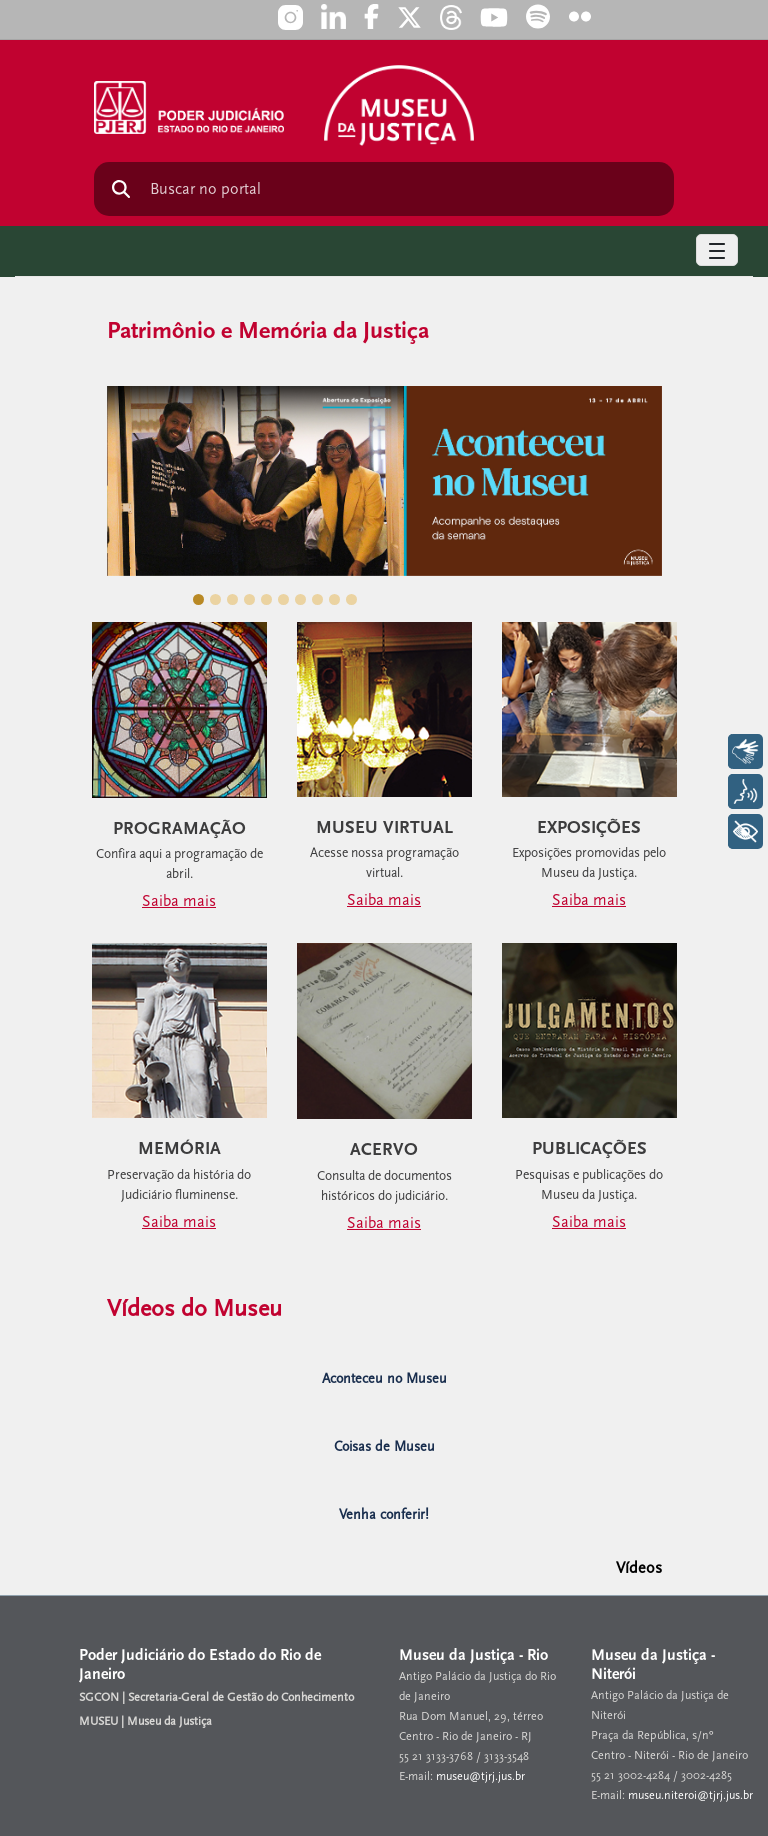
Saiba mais (179, 901)
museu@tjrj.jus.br (480, 1776)
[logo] (399, 97)
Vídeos (639, 1568)
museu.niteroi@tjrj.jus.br (690, 1795)
